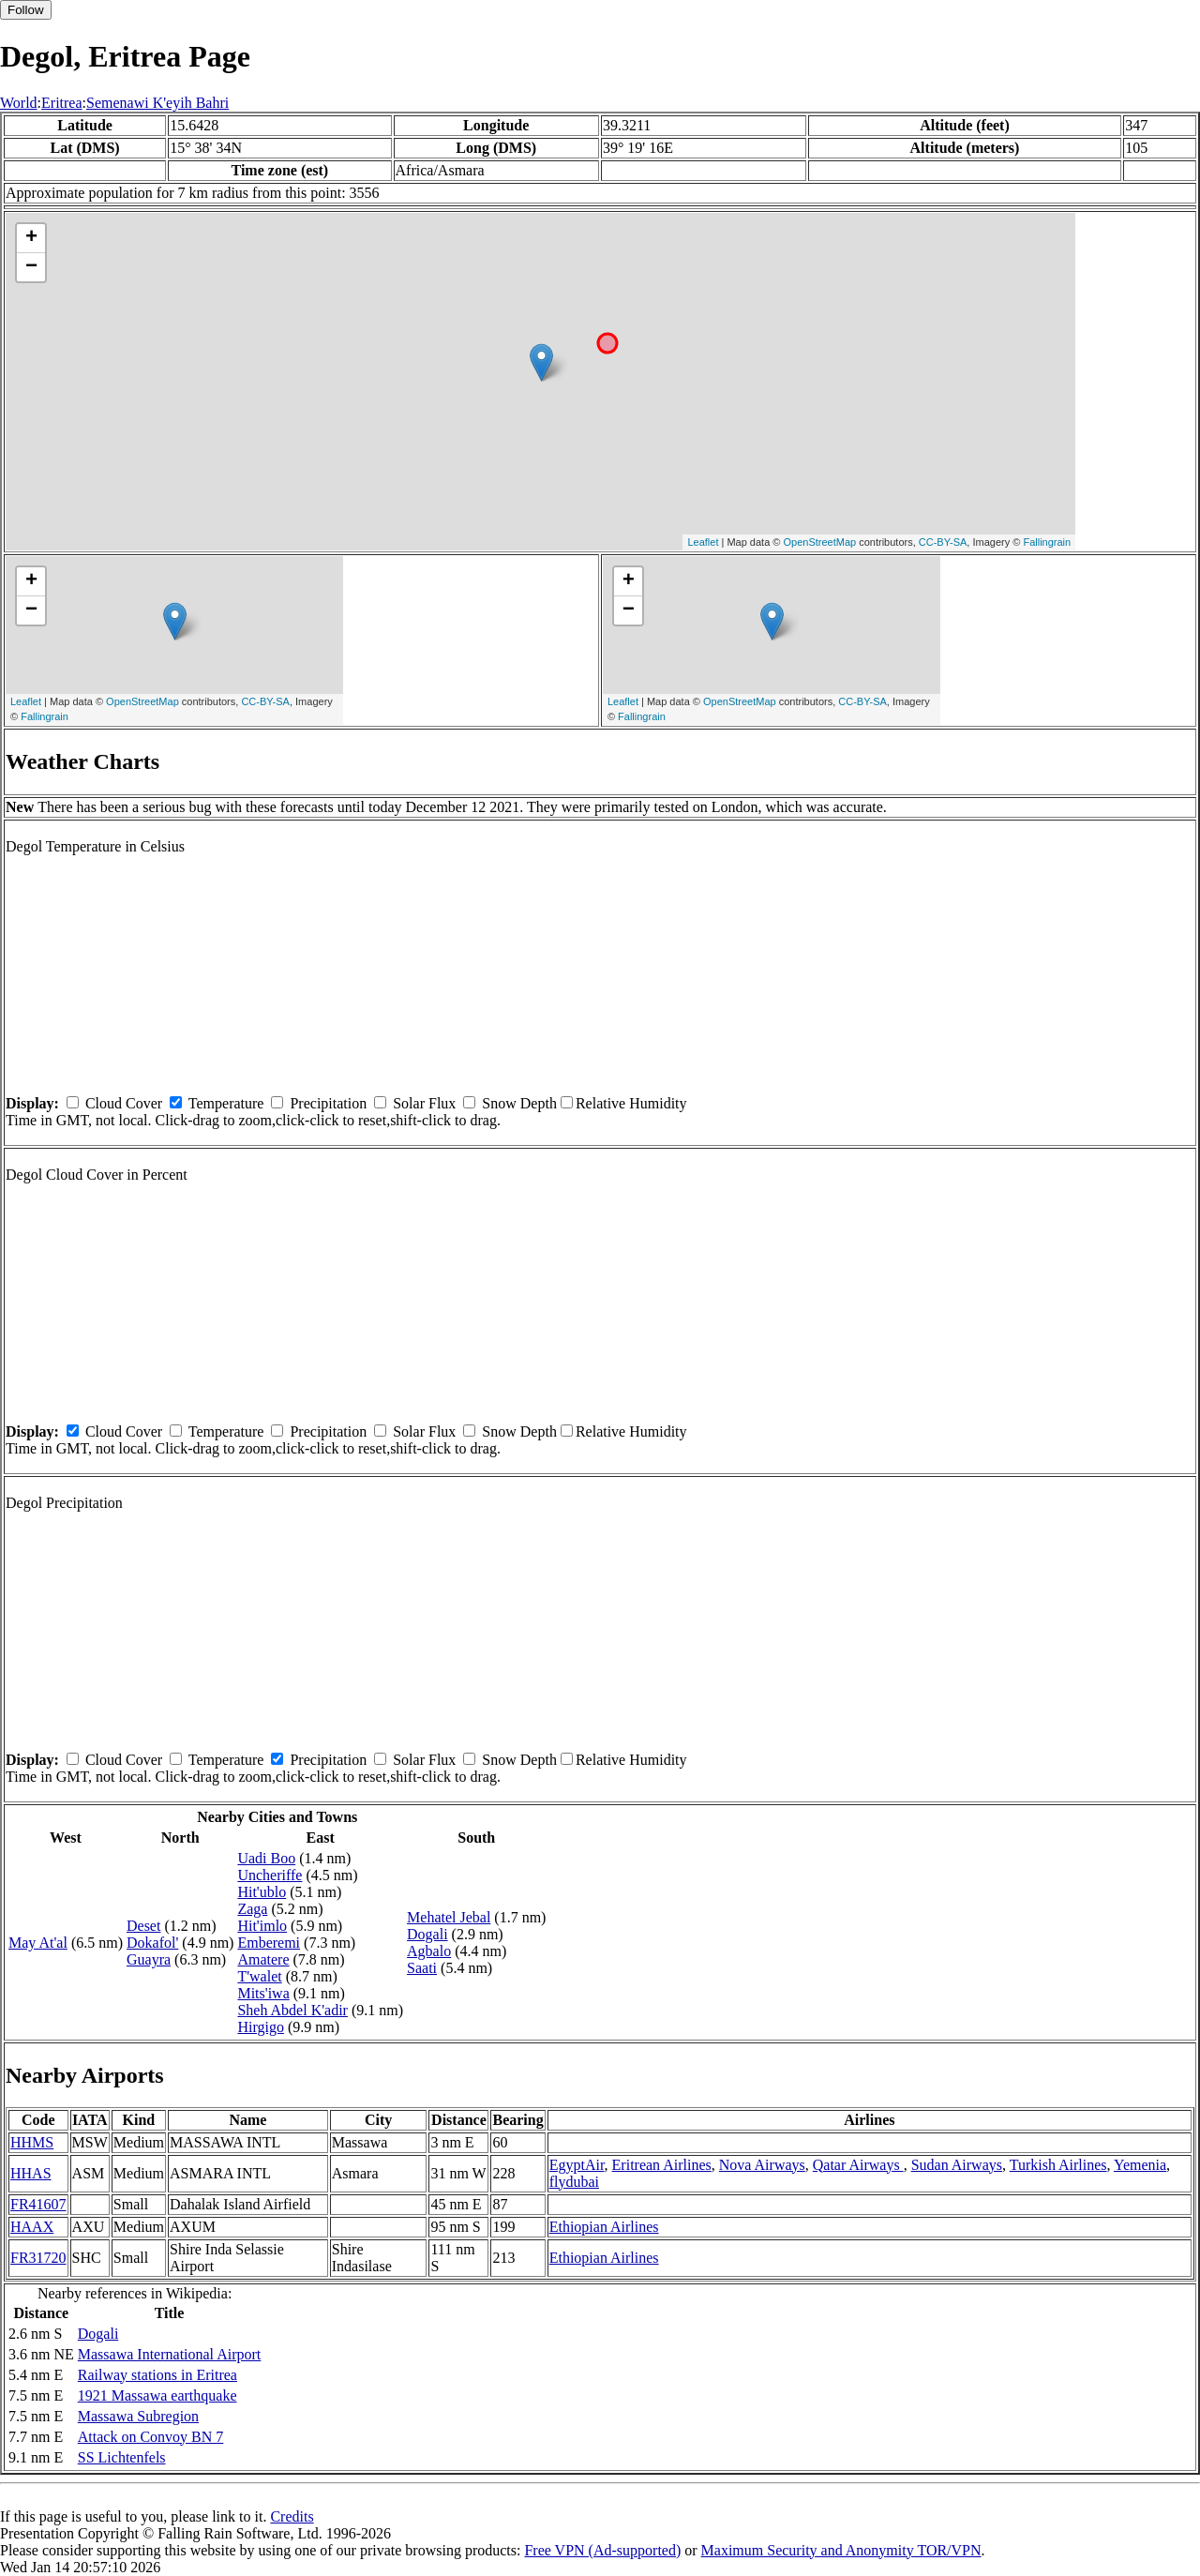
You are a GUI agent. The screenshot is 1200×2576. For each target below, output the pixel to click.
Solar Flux (424, 1103)
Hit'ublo (261, 1892)
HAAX (31, 2227)
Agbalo (429, 1951)
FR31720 (38, 2258)
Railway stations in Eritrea (157, 2375)
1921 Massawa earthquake (157, 2395)
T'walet (259, 1976)
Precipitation (328, 1103)
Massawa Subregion (138, 2416)
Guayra (149, 1959)
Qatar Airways (858, 2165)
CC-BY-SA (943, 542)
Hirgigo (260, 2027)
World (19, 103)
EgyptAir (577, 2165)
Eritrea (61, 103)
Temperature (226, 1103)
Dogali (427, 1934)
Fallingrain (1047, 542)
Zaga (252, 1909)
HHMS (31, 2142)
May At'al (38, 1943)
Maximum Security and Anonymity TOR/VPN (841, 2550)
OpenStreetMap (820, 542)
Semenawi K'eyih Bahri (157, 103)
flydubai (574, 2182)
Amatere (263, 1959)
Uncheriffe (269, 1875)
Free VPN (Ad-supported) (602, 2550)
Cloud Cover (123, 1103)
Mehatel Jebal (448, 1917)
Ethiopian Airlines (604, 2227)
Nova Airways (762, 2165)
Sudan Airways (956, 2165)
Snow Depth (519, 1103)
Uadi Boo (266, 1858)
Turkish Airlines (1058, 2165)
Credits (291, 2516)
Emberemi (268, 1943)
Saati (422, 1968)
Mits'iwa (263, 1993)
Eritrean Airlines (662, 2165)
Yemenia (1140, 2165)
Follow (26, 10)
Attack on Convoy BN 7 (151, 2437)
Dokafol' (152, 1943)
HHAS (31, 2173)
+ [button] (31, 238)
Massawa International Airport (170, 2354)
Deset (143, 1926)
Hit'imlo (262, 1926)
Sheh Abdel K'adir (292, 2010)
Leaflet (702, 542)
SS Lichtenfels (122, 2457)
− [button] (31, 267)
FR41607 (38, 2204)
